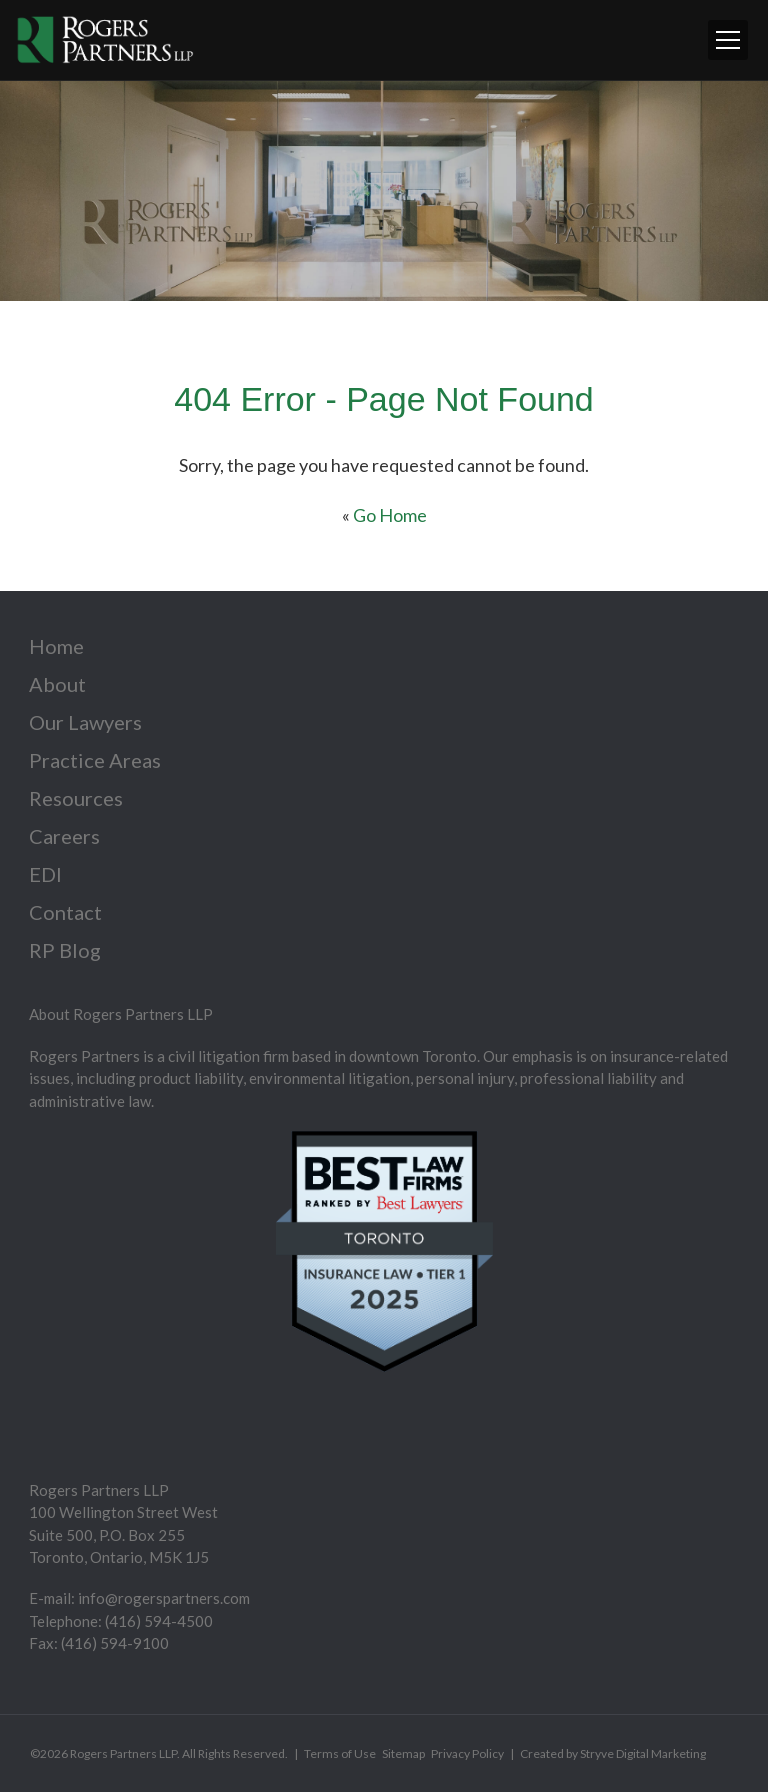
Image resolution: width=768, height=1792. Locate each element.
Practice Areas (95, 760)
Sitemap (403, 1753)
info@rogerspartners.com (164, 1598)
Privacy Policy (467, 1753)
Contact (65, 912)
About (57, 684)
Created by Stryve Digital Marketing (613, 1753)
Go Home (390, 515)
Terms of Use (340, 1753)
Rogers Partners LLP (123, 1753)
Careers (64, 836)
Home (56, 646)
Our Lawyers (85, 722)
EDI (45, 874)
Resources (76, 798)
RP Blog (65, 950)
